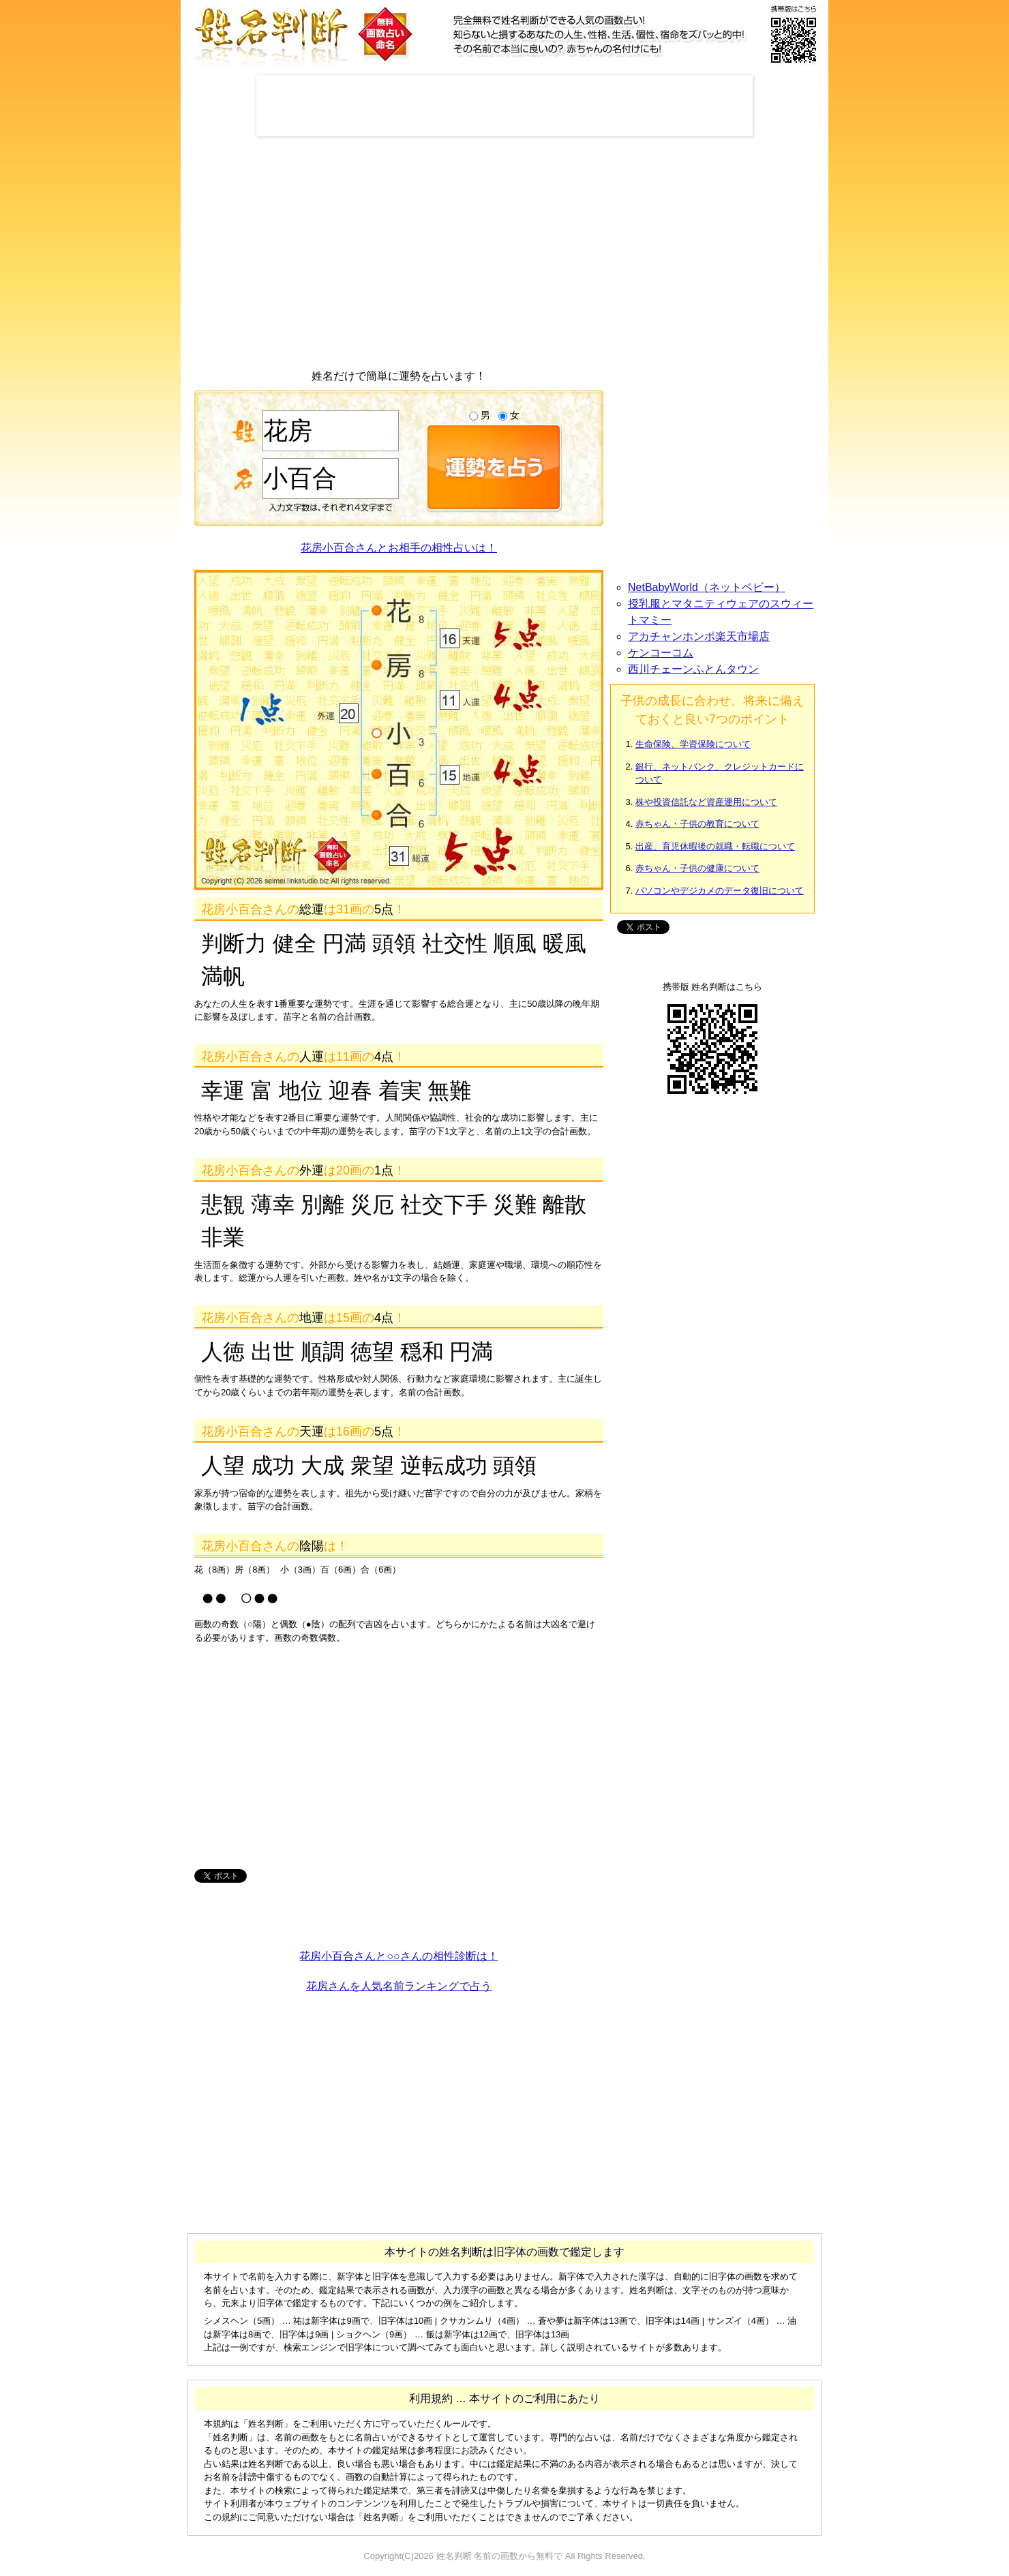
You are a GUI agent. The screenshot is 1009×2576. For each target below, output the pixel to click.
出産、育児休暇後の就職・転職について (715, 846)
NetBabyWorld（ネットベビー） (706, 587)
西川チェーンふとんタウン (693, 669)
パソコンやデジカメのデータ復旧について (719, 890)
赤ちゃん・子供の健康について (697, 868)
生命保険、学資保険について (693, 744)
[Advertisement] (504, 105)
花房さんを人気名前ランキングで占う (399, 1986)
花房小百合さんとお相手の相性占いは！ (399, 548)
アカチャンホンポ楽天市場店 (699, 636)
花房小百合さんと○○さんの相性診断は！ (398, 1956)
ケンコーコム (660, 652)
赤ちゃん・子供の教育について (697, 824)
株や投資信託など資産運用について (706, 802)
